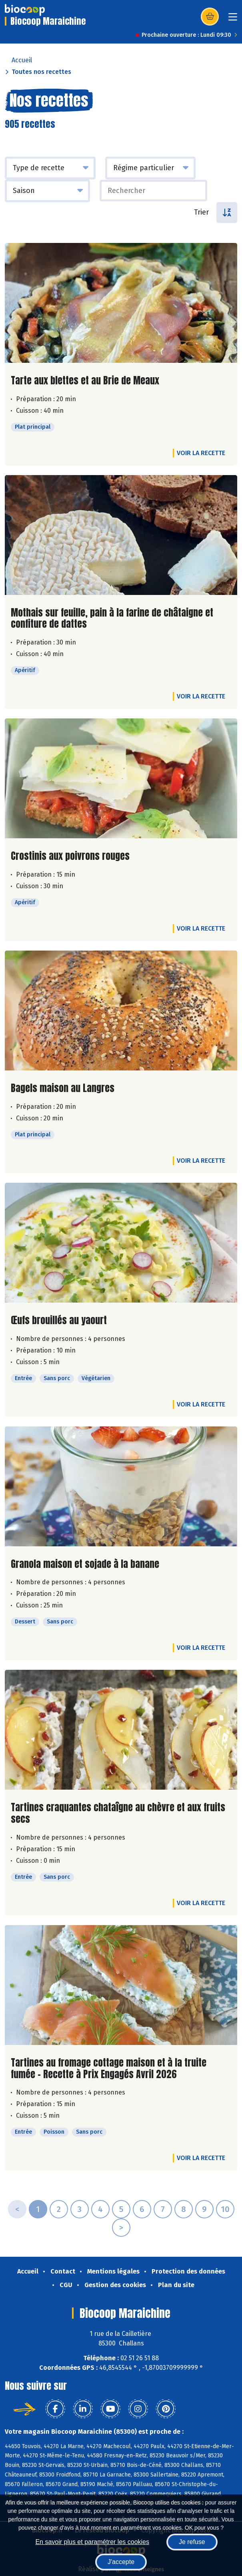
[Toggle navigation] (232, 19)
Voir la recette (201, 453)
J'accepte (121, 2561)
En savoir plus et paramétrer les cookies (92, 2541)
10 (225, 2209)
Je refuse (192, 2541)
